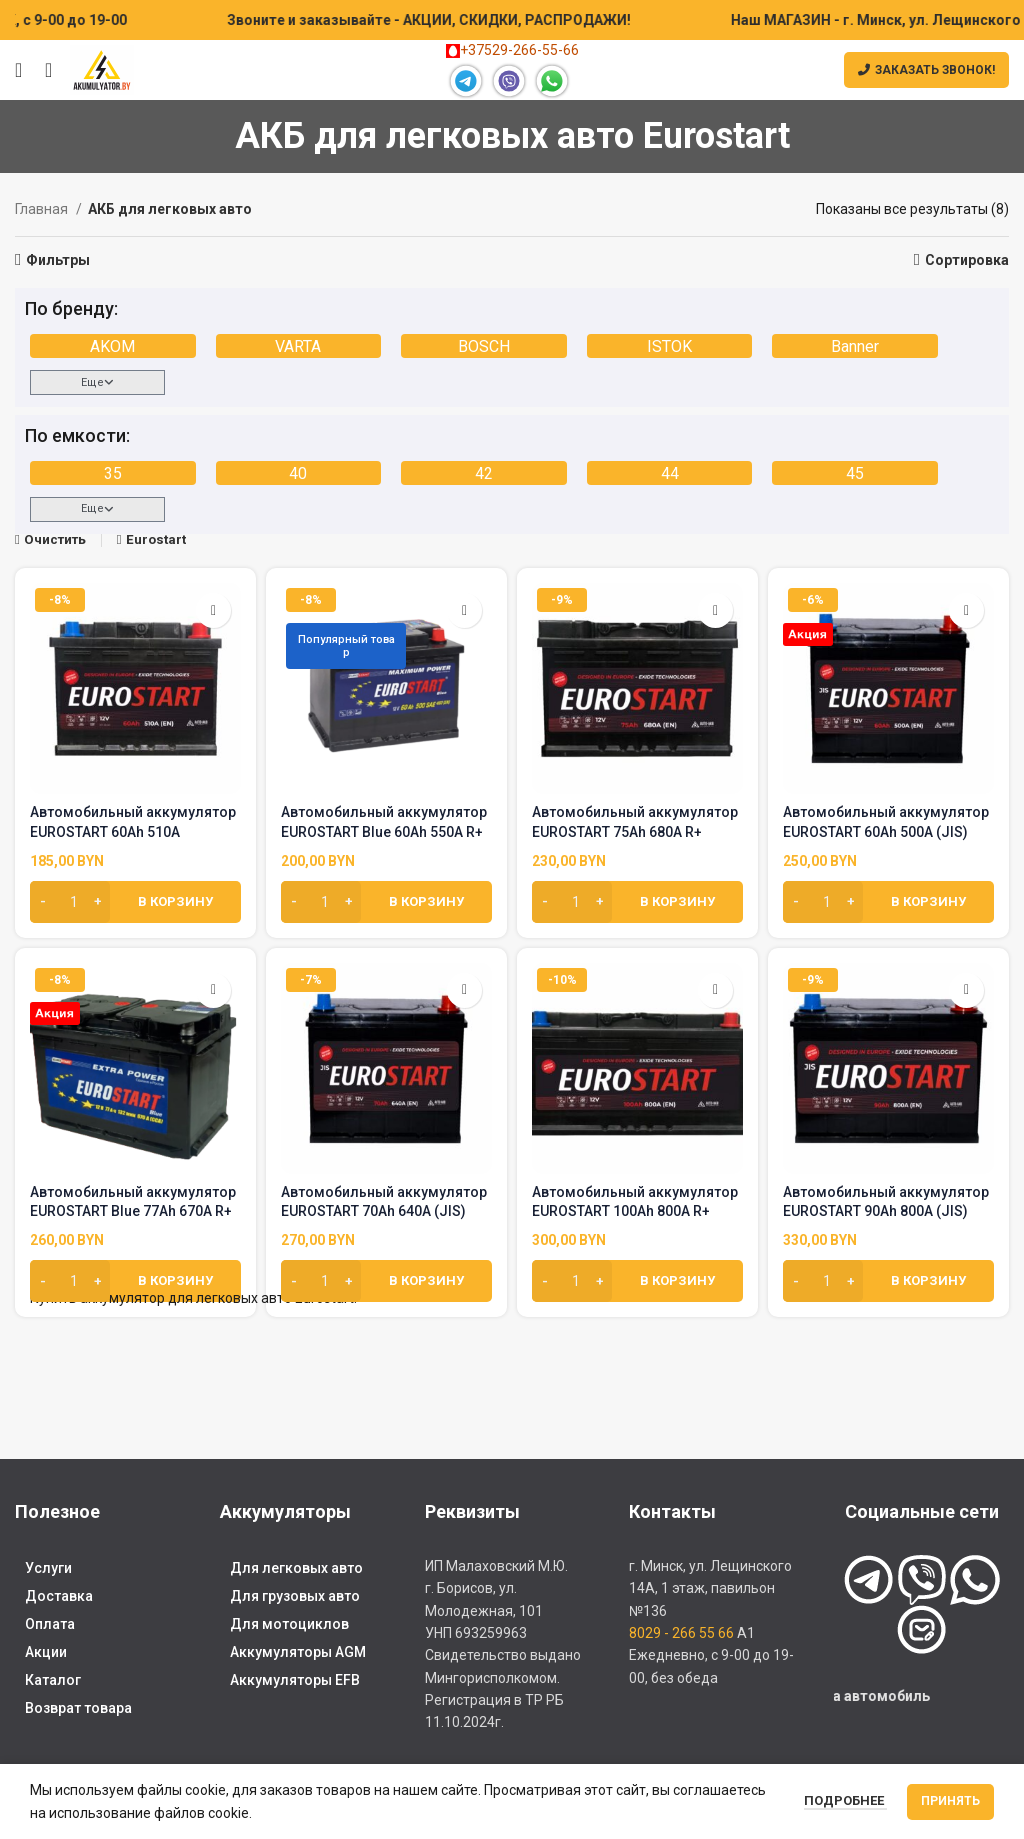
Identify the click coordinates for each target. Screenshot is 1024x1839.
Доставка (59, 1596)
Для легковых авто (296, 1568)
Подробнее (845, 1800)
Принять (950, 1801)
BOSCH (484, 346)
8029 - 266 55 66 (681, 1633)
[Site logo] (102, 69)
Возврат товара (78, 1708)
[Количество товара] (70, 902)
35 (113, 473)
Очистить (55, 539)
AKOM (112, 346)
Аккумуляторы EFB (295, 1680)
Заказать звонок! (926, 70)
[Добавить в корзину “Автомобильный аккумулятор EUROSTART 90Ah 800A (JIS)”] (888, 1281)
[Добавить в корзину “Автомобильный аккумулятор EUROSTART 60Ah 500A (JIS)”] (888, 902)
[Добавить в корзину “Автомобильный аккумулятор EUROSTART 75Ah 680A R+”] (637, 902)
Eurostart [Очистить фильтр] (156, 539)
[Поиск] (42, 70)
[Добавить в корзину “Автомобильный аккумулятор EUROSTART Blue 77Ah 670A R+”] (135, 1281)
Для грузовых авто (295, 1596)
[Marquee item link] (530, 20)
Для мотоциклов (289, 1624)
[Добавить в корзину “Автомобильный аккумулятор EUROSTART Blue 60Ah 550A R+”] (386, 902)
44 (670, 473)
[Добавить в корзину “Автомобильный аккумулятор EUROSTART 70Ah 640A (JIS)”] (386, 1281)
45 (855, 473)
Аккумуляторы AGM (298, 1652)
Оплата (50, 1624)
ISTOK (669, 346)
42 (484, 473)
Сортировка (967, 260)
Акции (46, 1652)
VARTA (298, 346)
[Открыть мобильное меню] (18, 70)
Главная (43, 209)
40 (298, 473)
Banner (855, 346)
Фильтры (58, 260)
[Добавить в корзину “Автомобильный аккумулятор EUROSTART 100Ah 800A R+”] (637, 1281)
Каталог (53, 1680)
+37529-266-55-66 (512, 50)
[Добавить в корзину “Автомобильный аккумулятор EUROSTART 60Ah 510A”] (135, 902)
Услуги (48, 1568)
